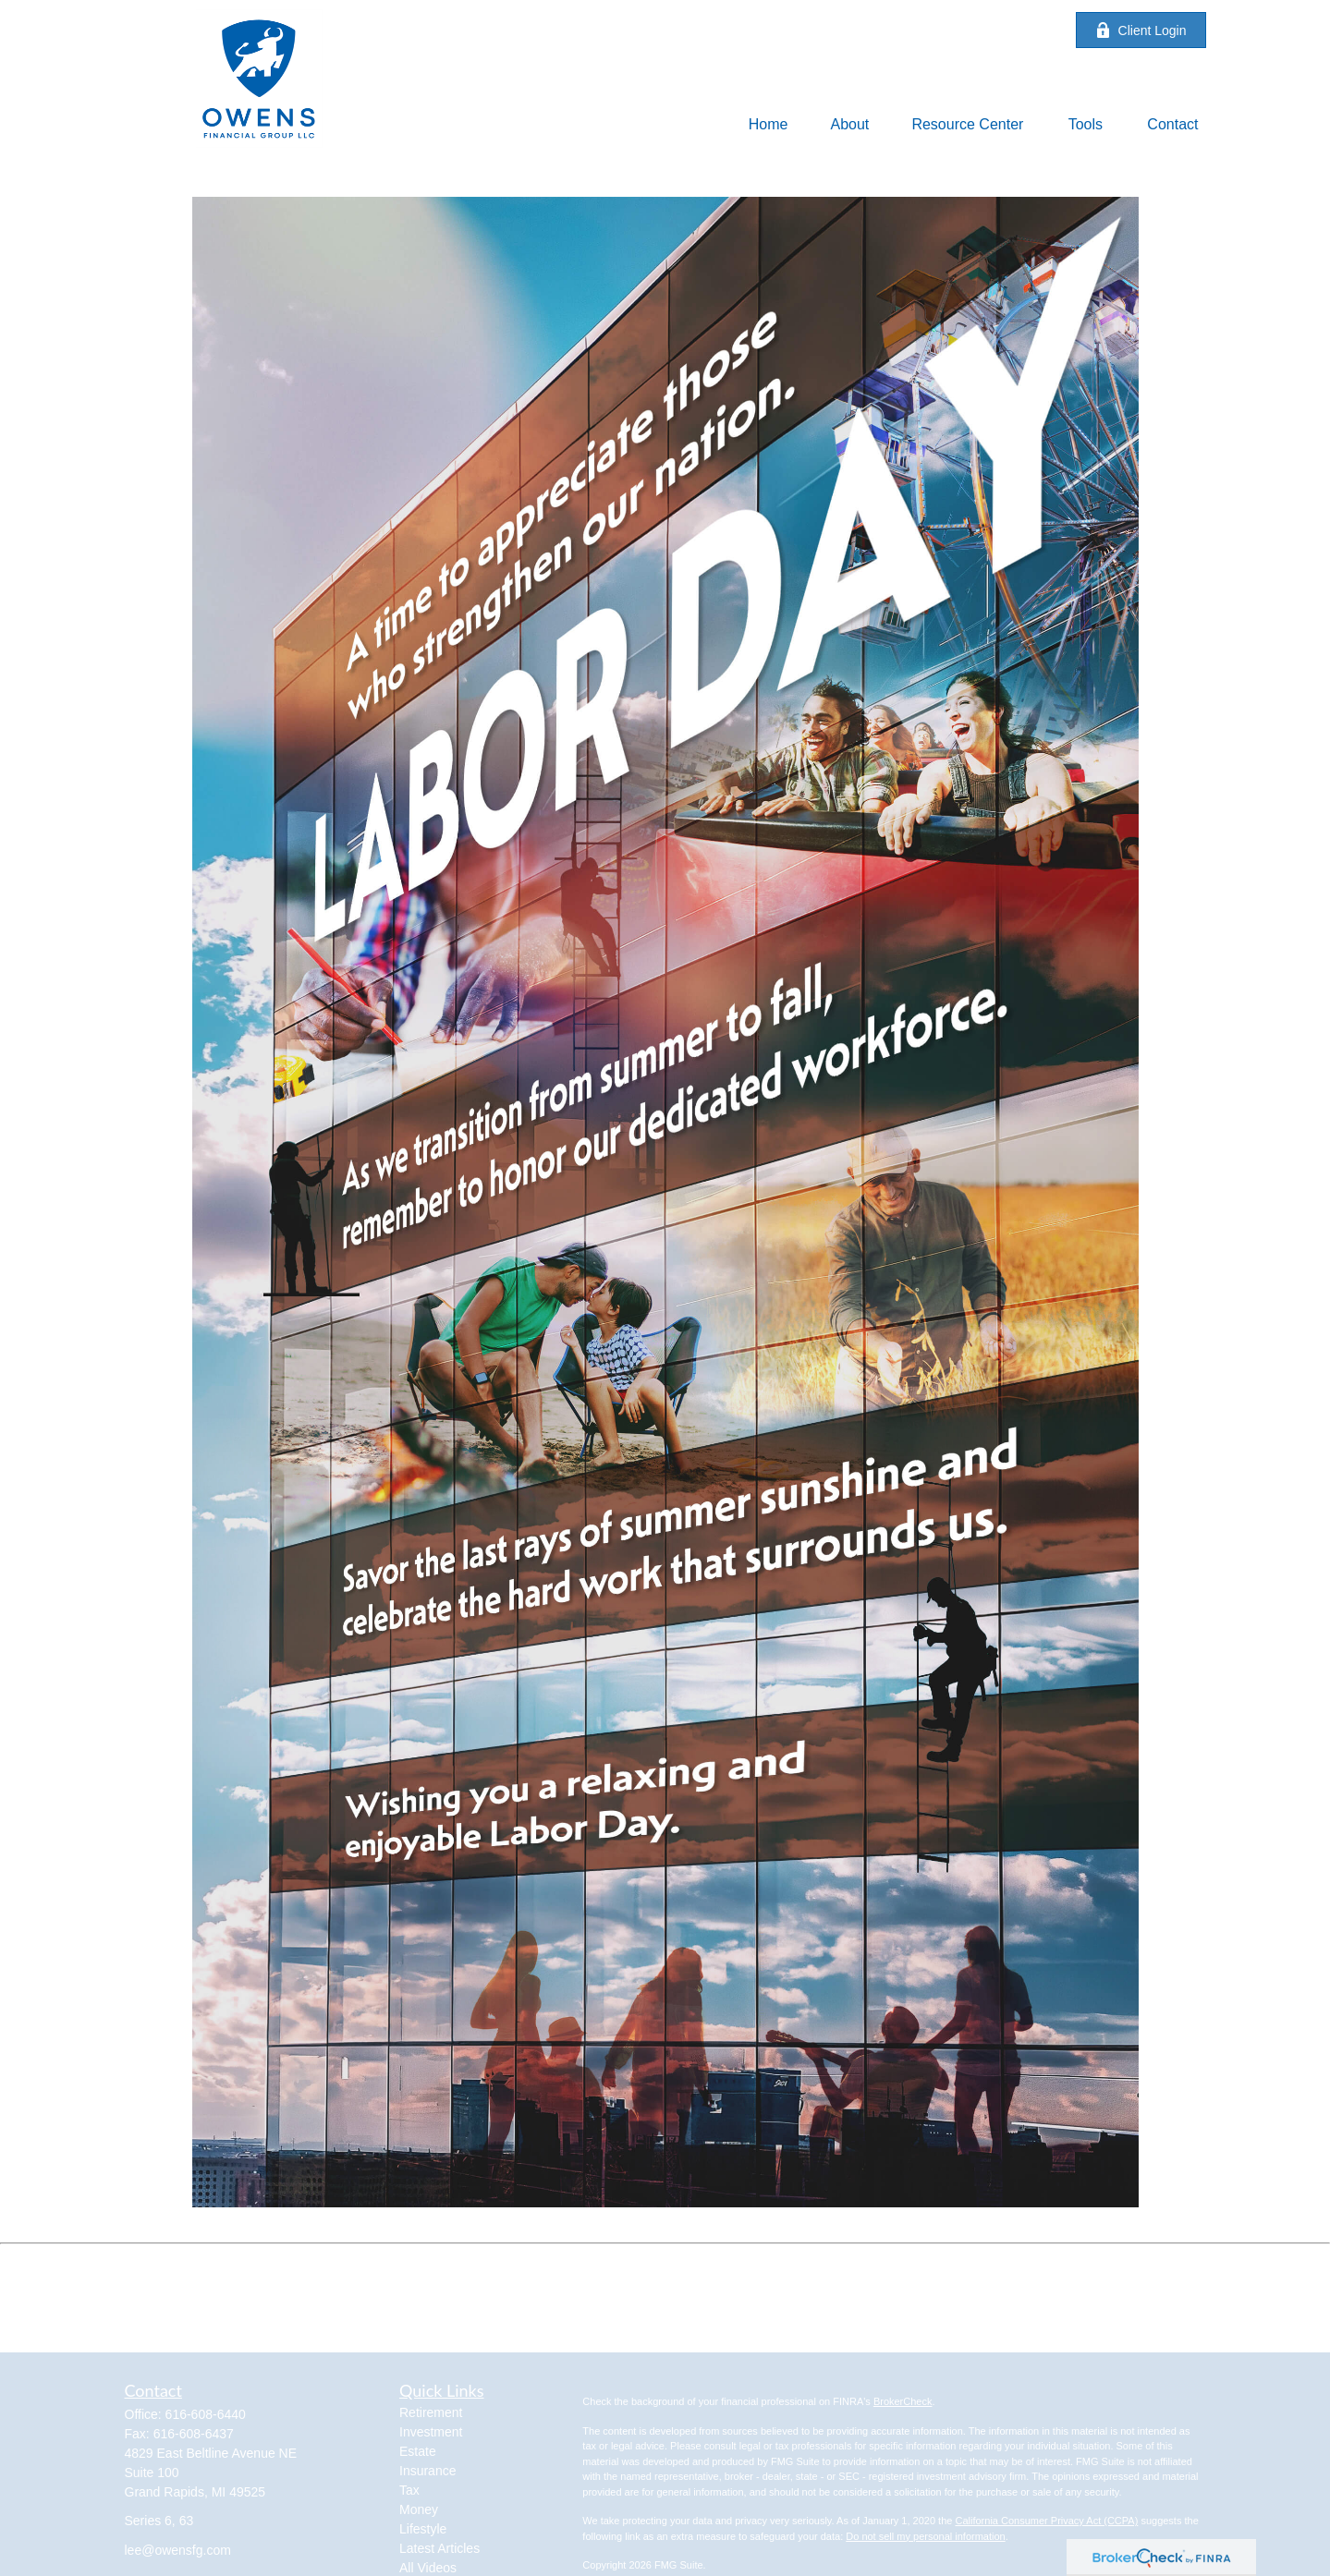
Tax (409, 2490)
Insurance (427, 2470)
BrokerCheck (903, 2401)
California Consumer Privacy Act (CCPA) (1046, 2520)
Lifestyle (422, 2528)
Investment (430, 2431)
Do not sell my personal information (925, 2536)
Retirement (430, 2412)
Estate (417, 2451)
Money (418, 2509)
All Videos (428, 2567)
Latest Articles (439, 2548)
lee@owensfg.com (178, 2550)
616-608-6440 (205, 2414)
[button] (768, 124)
